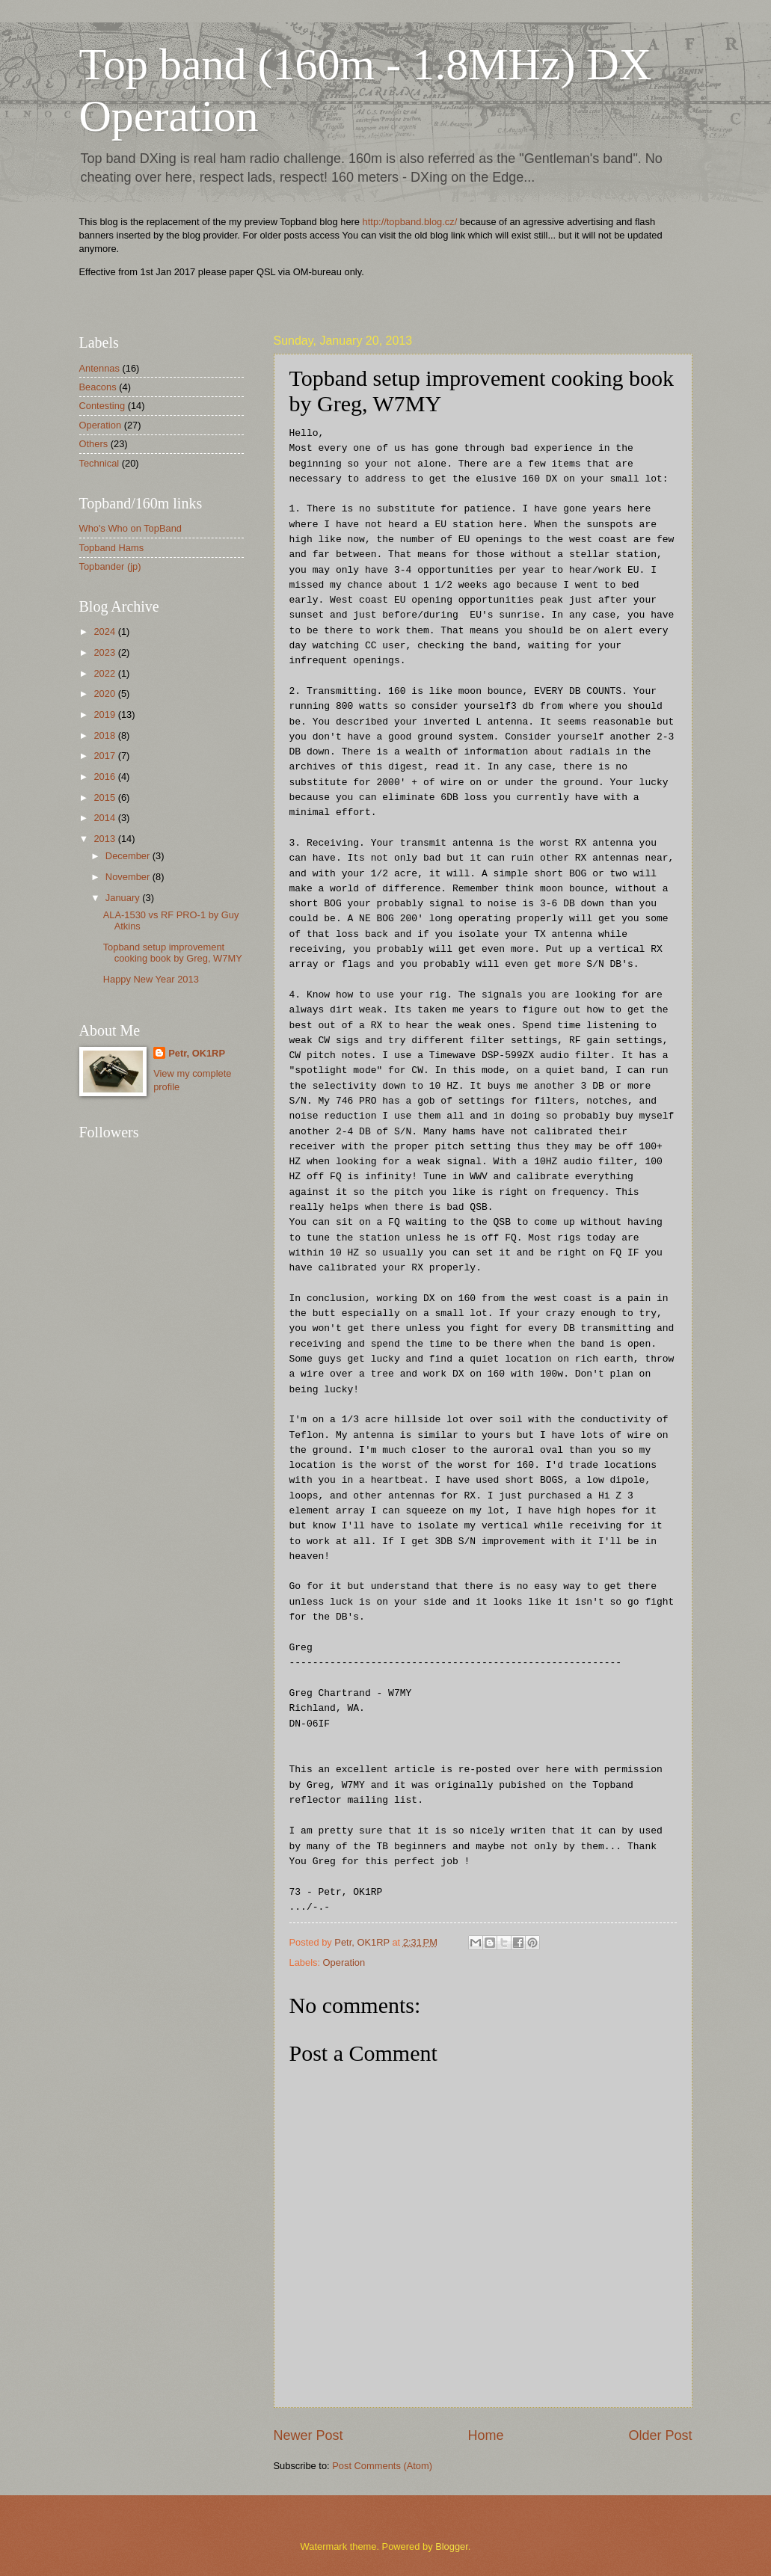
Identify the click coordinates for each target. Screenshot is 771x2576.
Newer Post (308, 2435)
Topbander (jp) (110, 566)
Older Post (660, 2435)
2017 (105, 755)
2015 (105, 797)
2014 (105, 817)
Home (485, 2435)
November (129, 876)
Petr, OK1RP (196, 1053)
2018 (105, 735)
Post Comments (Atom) (382, 2465)
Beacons (98, 387)
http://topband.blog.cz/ (410, 221)
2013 (105, 838)
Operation (344, 1962)
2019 (105, 714)
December (129, 855)
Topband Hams (111, 547)
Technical (99, 463)
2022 (105, 673)
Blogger (451, 2546)
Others (93, 443)
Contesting (102, 405)
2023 (105, 652)
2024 (105, 631)
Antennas (99, 368)
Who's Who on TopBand (130, 528)
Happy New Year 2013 (151, 979)
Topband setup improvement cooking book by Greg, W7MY (172, 952)
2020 (105, 693)
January (123, 897)
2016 (105, 776)
